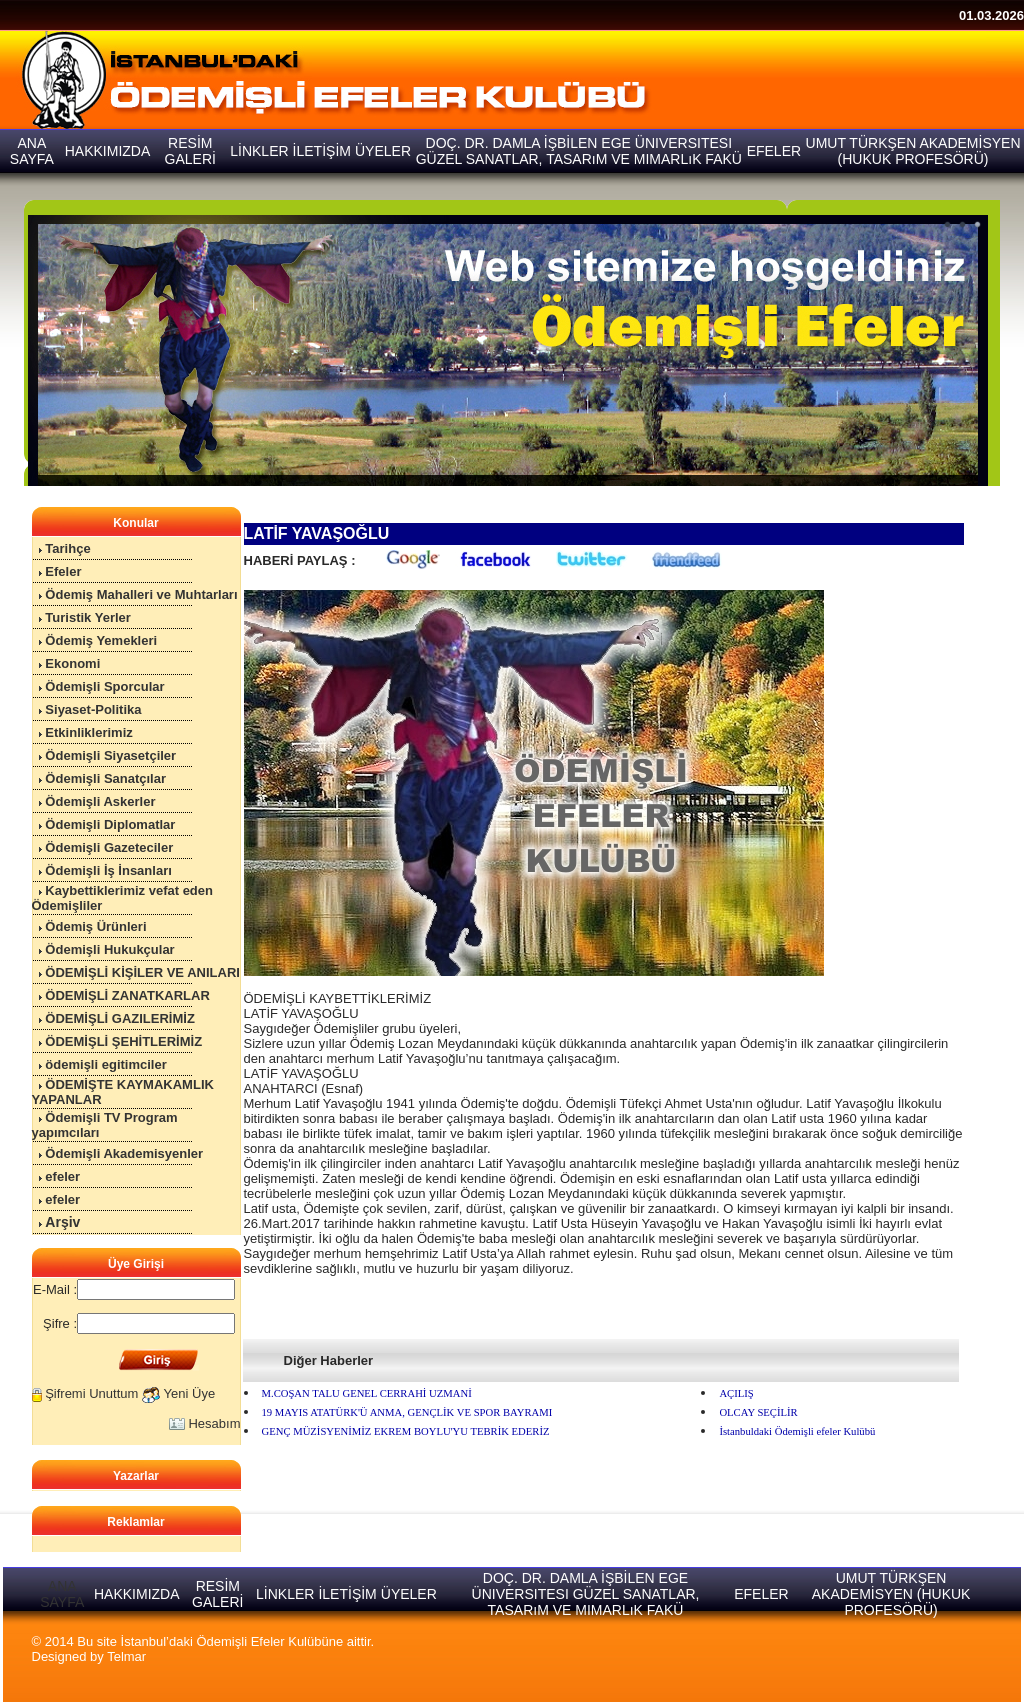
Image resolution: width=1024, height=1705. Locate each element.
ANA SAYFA (62, 1594)
